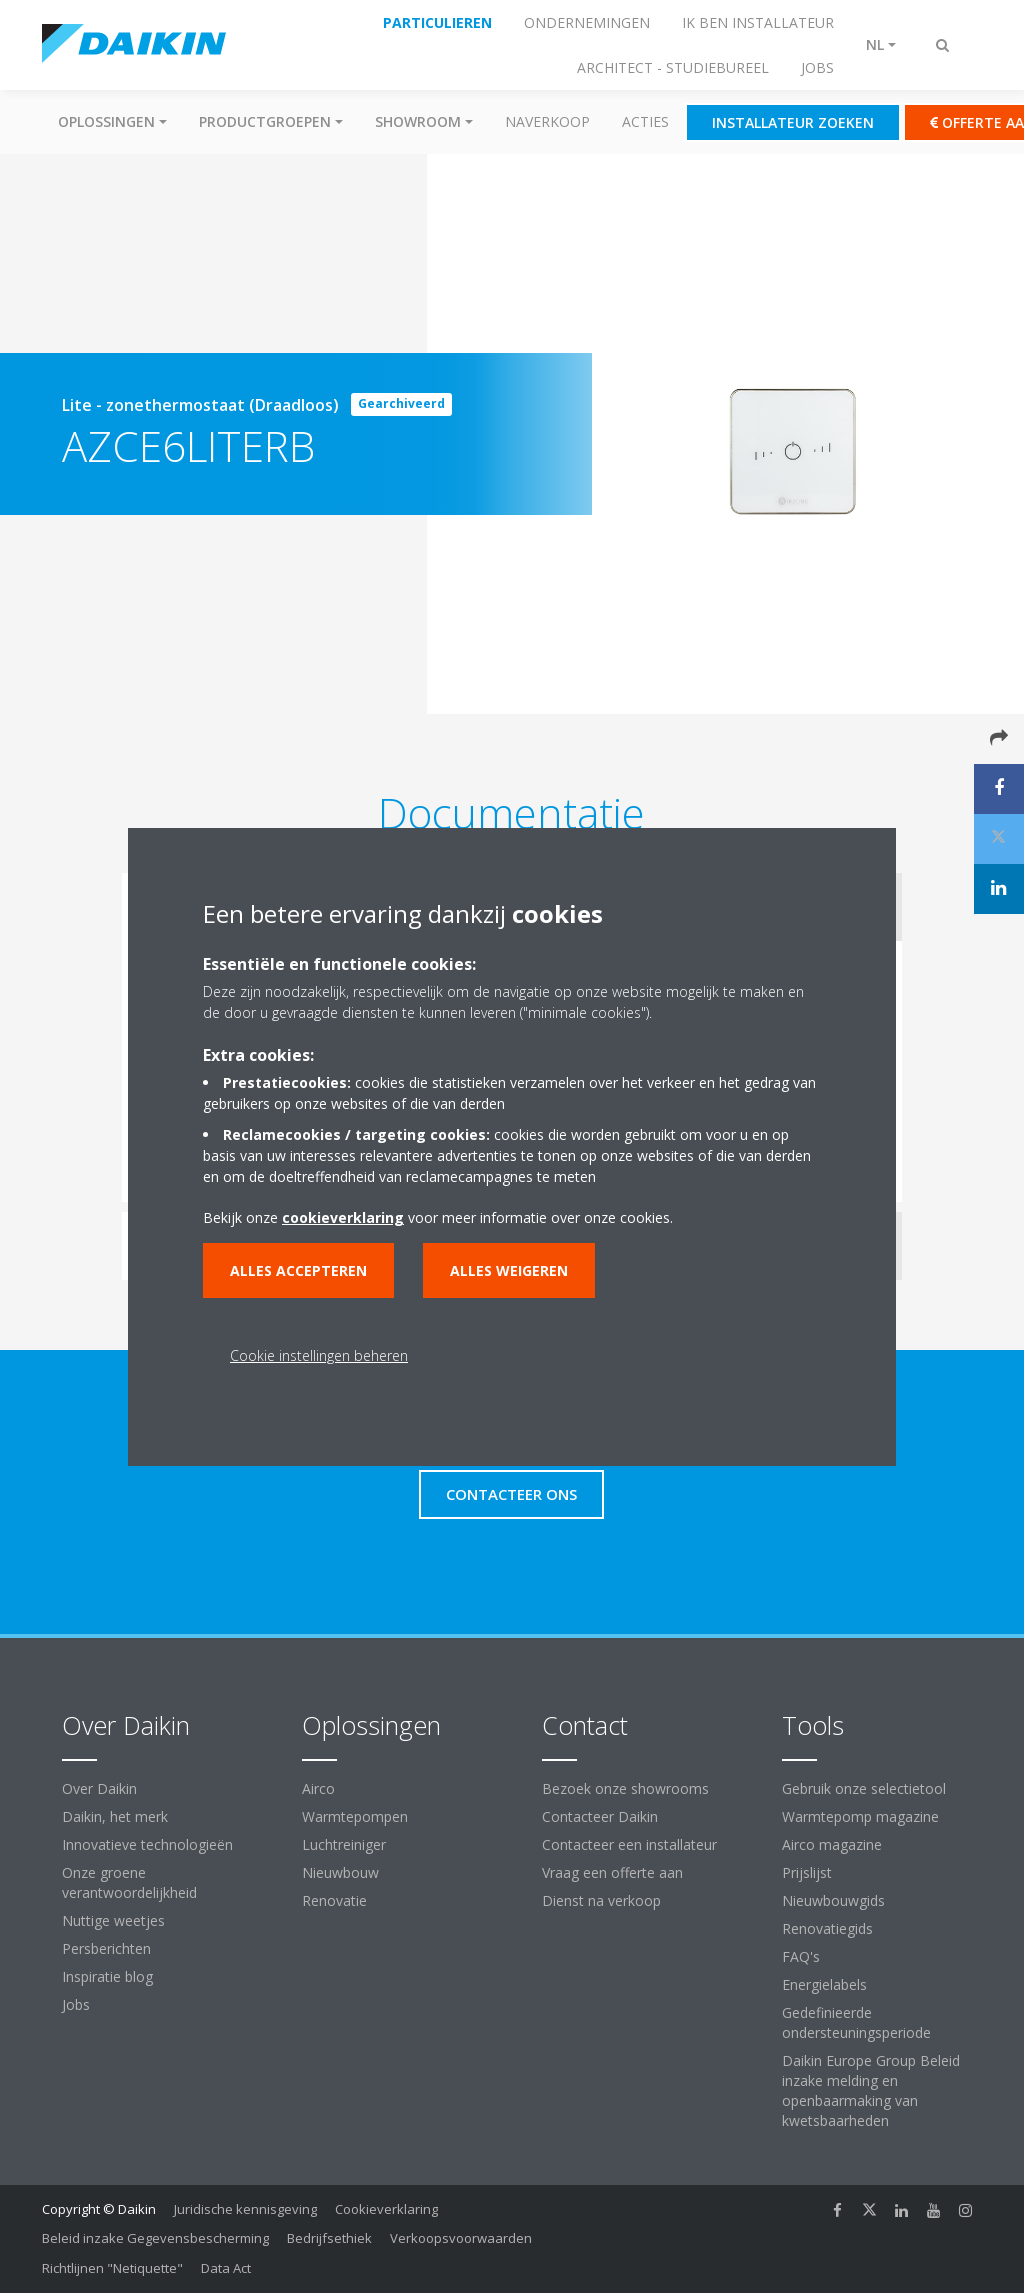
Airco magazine (832, 1844)
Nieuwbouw (340, 1872)
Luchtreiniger (344, 1844)
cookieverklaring (343, 1217)
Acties (645, 121)
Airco (318, 1788)
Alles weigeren (509, 1270)
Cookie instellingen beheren (319, 1355)
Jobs (76, 2004)
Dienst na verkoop (601, 1900)
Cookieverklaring (386, 2209)
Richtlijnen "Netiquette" (112, 2268)
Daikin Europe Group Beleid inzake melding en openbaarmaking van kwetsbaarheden (871, 2090)
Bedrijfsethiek (329, 2238)
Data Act (226, 2268)
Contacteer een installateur (629, 1844)
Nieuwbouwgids (833, 1900)
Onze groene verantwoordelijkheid (129, 1882)
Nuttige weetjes (113, 1920)
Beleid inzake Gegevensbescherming (155, 2238)
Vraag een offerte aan (612, 1872)
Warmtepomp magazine (860, 1816)
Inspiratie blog (107, 1976)
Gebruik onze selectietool (864, 1788)
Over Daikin (99, 1788)
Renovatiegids (827, 1928)
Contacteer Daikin (600, 1816)
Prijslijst (807, 1872)
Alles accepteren (298, 1270)
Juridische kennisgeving (245, 2209)
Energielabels (824, 1984)
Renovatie (334, 1900)
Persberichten (106, 1948)
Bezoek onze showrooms (625, 1788)
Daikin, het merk (115, 1816)
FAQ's (801, 1956)
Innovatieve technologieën (147, 1844)
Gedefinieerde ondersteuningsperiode (856, 2022)
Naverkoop (547, 121)
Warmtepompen (355, 1816)
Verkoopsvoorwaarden (461, 2238)
